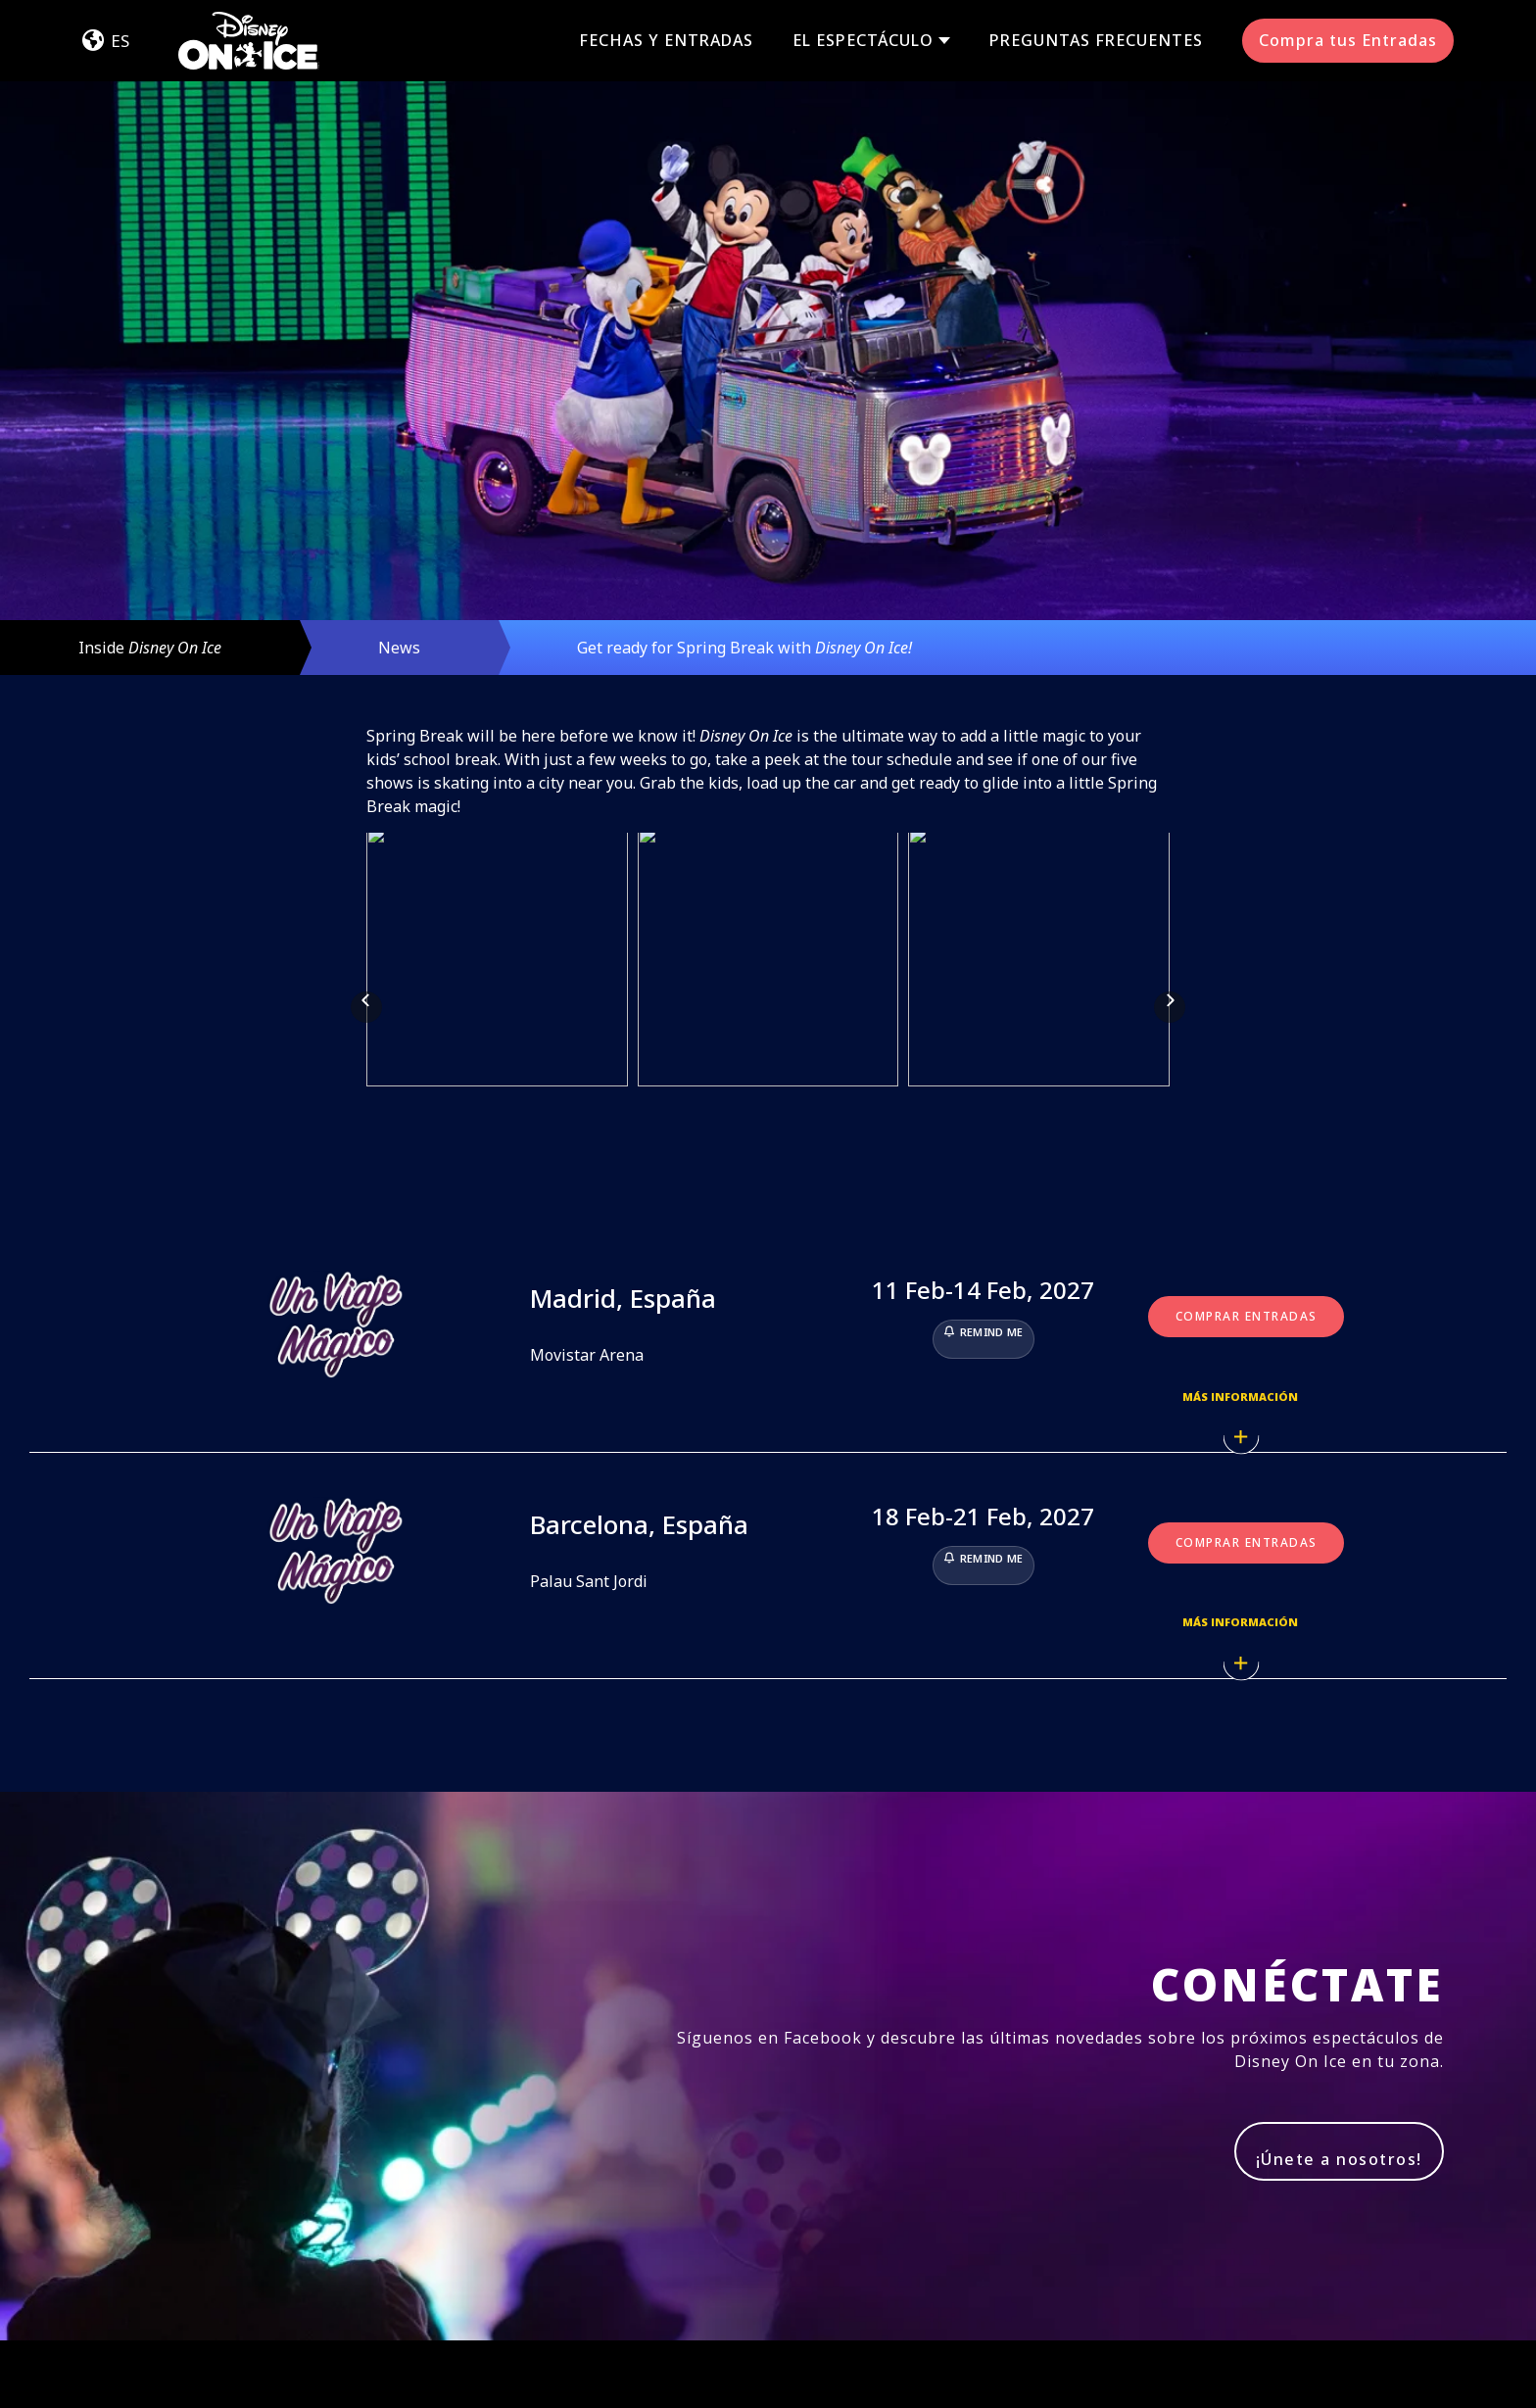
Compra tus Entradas (1348, 40)
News (399, 647)
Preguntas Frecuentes (1096, 40)
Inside (149, 647)
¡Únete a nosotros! (1339, 1951)
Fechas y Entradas (666, 40)
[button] (366, 903)
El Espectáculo (863, 40)
